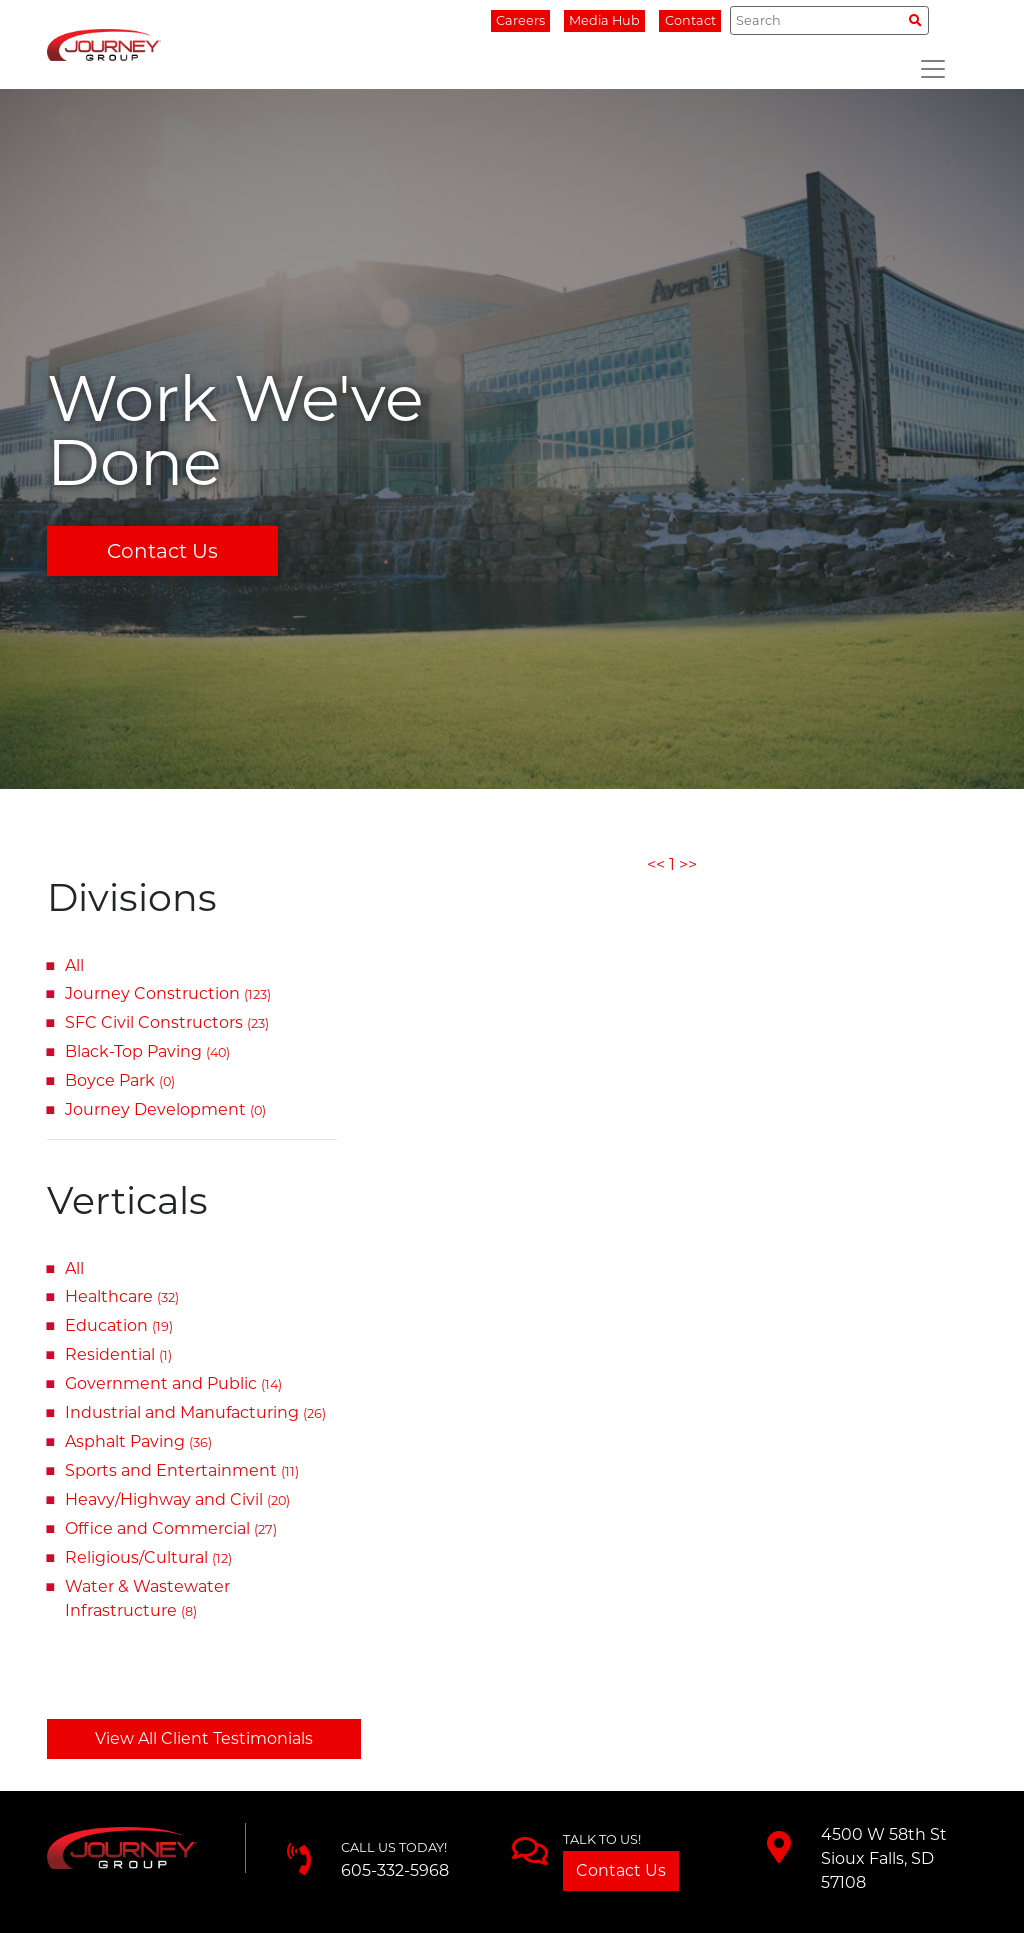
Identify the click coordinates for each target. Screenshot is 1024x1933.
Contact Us (162, 551)
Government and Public (173, 1383)
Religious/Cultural (148, 1557)
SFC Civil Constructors (167, 1022)
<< (656, 864)
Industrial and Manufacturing (195, 1412)
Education (119, 1325)
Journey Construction (168, 993)
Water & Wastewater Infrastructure (147, 1598)
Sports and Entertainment (182, 1470)
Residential (118, 1354)
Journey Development (165, 1109)
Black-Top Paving (147, 1051)
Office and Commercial (171, 1528)
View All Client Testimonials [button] (204, 1738)
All (74, 965)
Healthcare (122, 1296)
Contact (690, 20)
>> (688, 864)
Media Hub (604, 20)
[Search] (829, 20)
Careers (520, 20)
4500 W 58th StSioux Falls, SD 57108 (884, 1858)
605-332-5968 (395, 1870)
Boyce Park (120, 1080)
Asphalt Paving (138, 1441)
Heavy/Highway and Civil (177, 1499)
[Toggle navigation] (933, 69)
